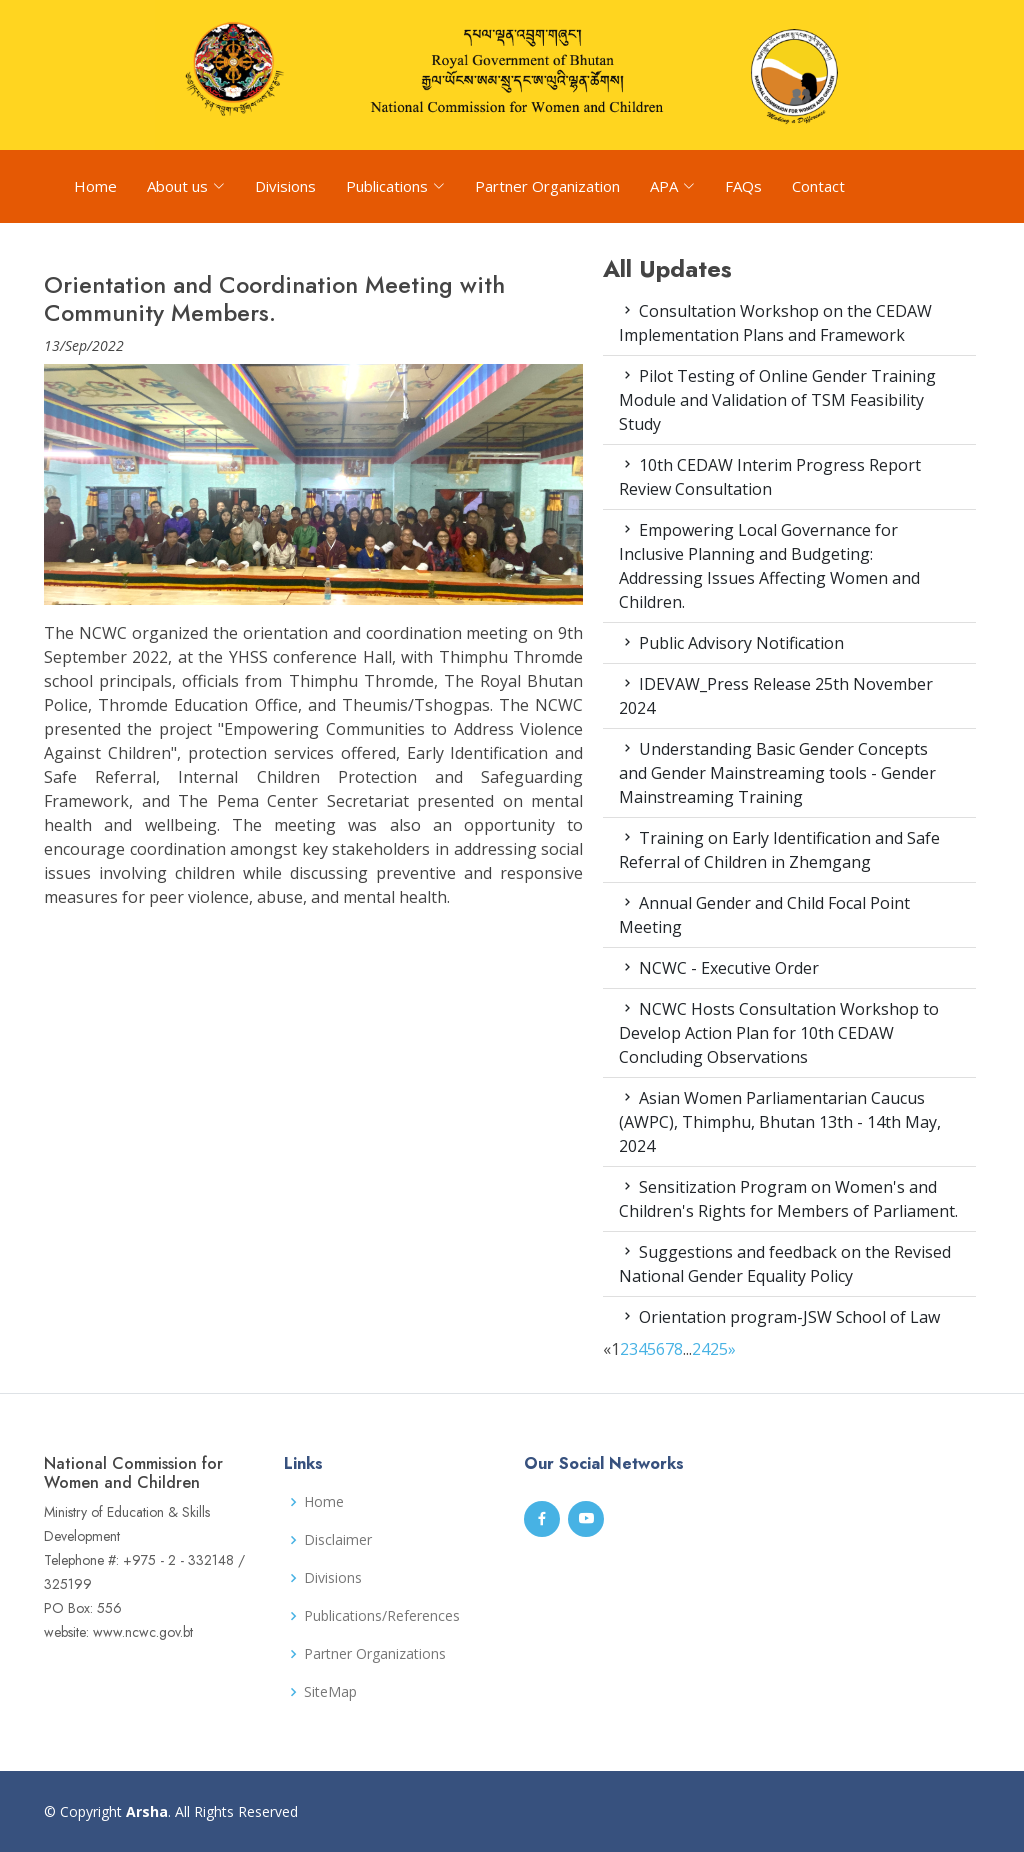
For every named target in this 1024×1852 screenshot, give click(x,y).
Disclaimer (338, 1540)
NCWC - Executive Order (719, 968)
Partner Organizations (375, 1654)
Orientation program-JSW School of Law (779, 1317)
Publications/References (382, 1616)
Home (95, 186)
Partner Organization (547, 186)
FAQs (743, 186)
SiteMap (330, 1692)
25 (719, 1349)
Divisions (285, 186)
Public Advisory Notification (731, 643)
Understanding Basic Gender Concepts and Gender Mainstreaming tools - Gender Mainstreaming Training (777, 773)
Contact (818, 186)
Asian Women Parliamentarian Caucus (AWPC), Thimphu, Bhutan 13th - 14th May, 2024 (780, 1122)
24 (701, 1349)
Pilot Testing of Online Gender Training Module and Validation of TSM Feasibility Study (777, 400)
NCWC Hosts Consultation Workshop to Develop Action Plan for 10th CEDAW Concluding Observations (779, 1033)
